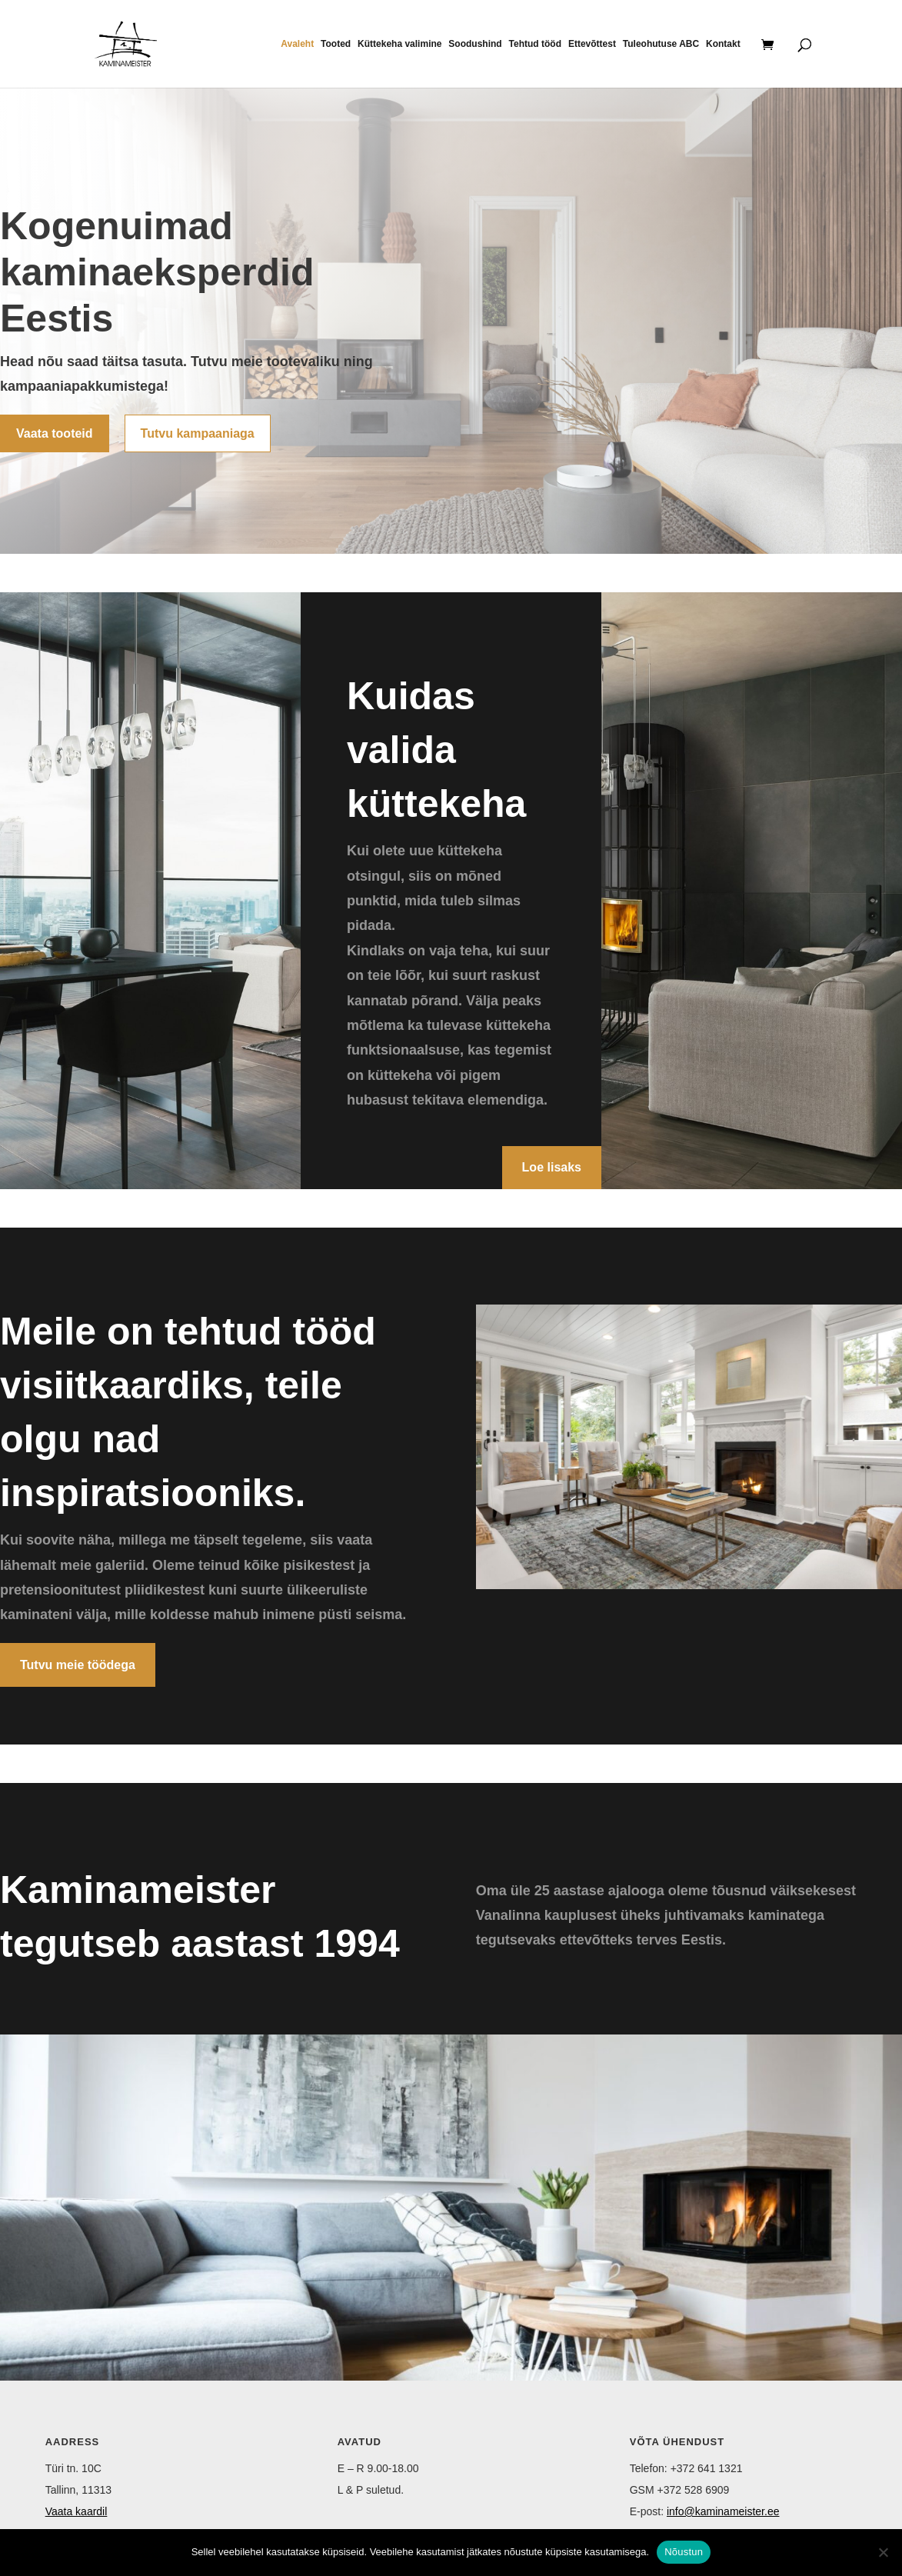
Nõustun (683, 2552)
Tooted (336, 43)
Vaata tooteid (54, 433)
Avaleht (297, 43)
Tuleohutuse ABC (661, 43)
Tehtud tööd (535, 43)
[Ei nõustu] (882, 2552)
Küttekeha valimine (399, 43)
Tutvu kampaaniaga (198, 433)
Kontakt (723, 43)
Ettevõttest (592, 43)
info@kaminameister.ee (723, 2511)
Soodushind (474, 43)
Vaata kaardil (76, 2511)
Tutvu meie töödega (77, 1664)
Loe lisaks (551, 1167)
